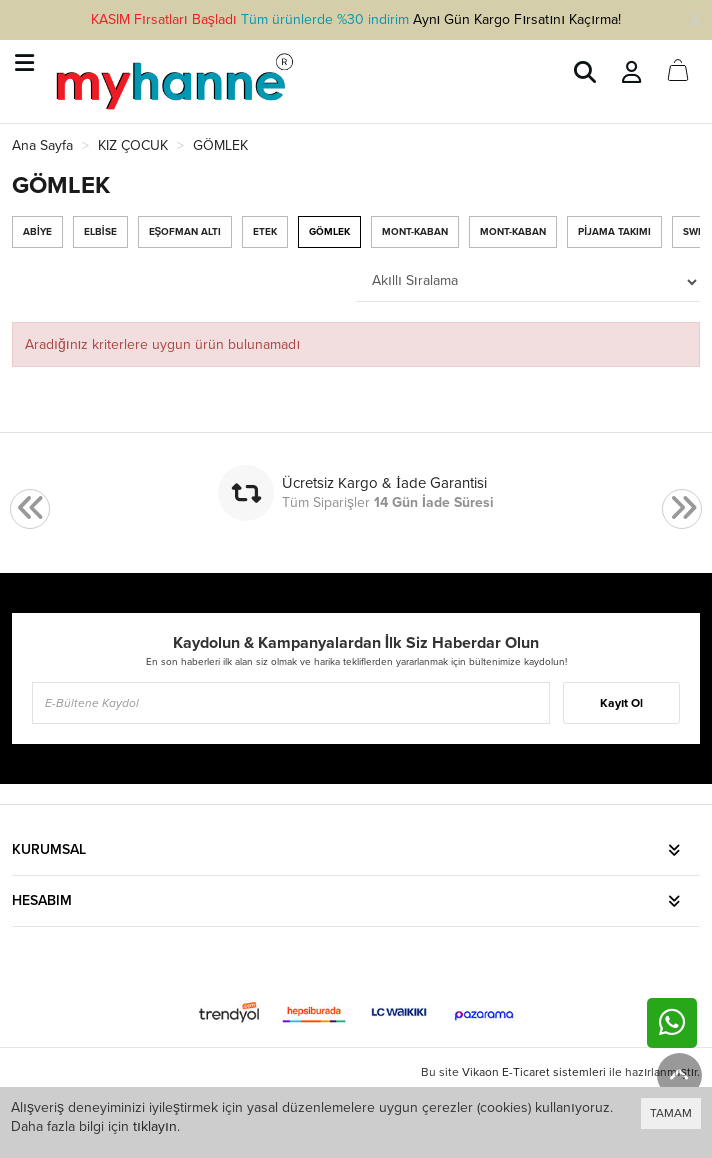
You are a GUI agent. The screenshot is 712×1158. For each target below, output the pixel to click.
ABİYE (37, 231)
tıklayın (155, 1126)
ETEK (265, 231)
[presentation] (30, 509)
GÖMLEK (329, 231)
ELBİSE (100, 231)
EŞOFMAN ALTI (185, 231)
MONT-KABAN (415, 231)
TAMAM (671, 1113)
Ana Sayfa (42, 145)
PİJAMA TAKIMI (614, 231)
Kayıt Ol (621, 703)
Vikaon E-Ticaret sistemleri (534, 1072)
